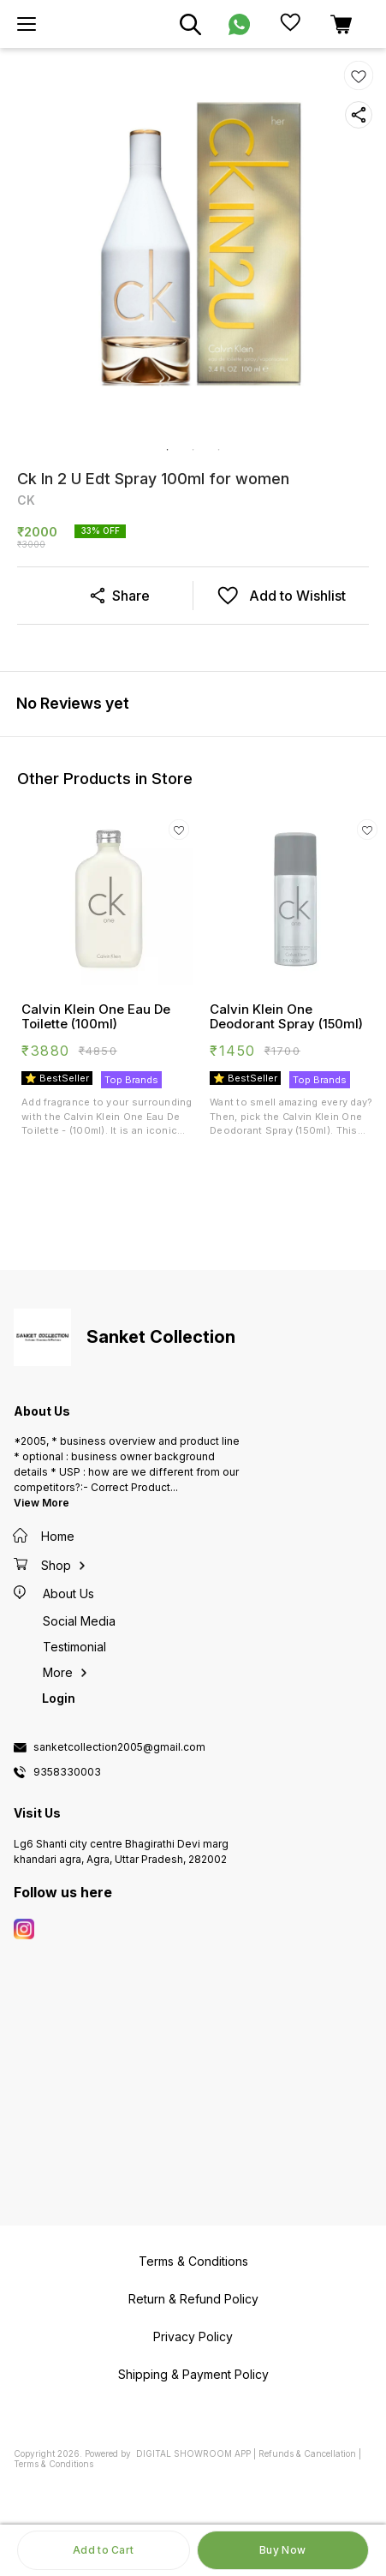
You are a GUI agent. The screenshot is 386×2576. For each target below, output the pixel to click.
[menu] (26, 24)
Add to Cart (103, 2549)
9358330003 (67, 1772)
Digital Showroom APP (193, 2453)
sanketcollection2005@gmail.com (119, 1747)
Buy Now (282, 2549)
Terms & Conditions (53, 2464)
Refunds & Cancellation (307, 2453)
